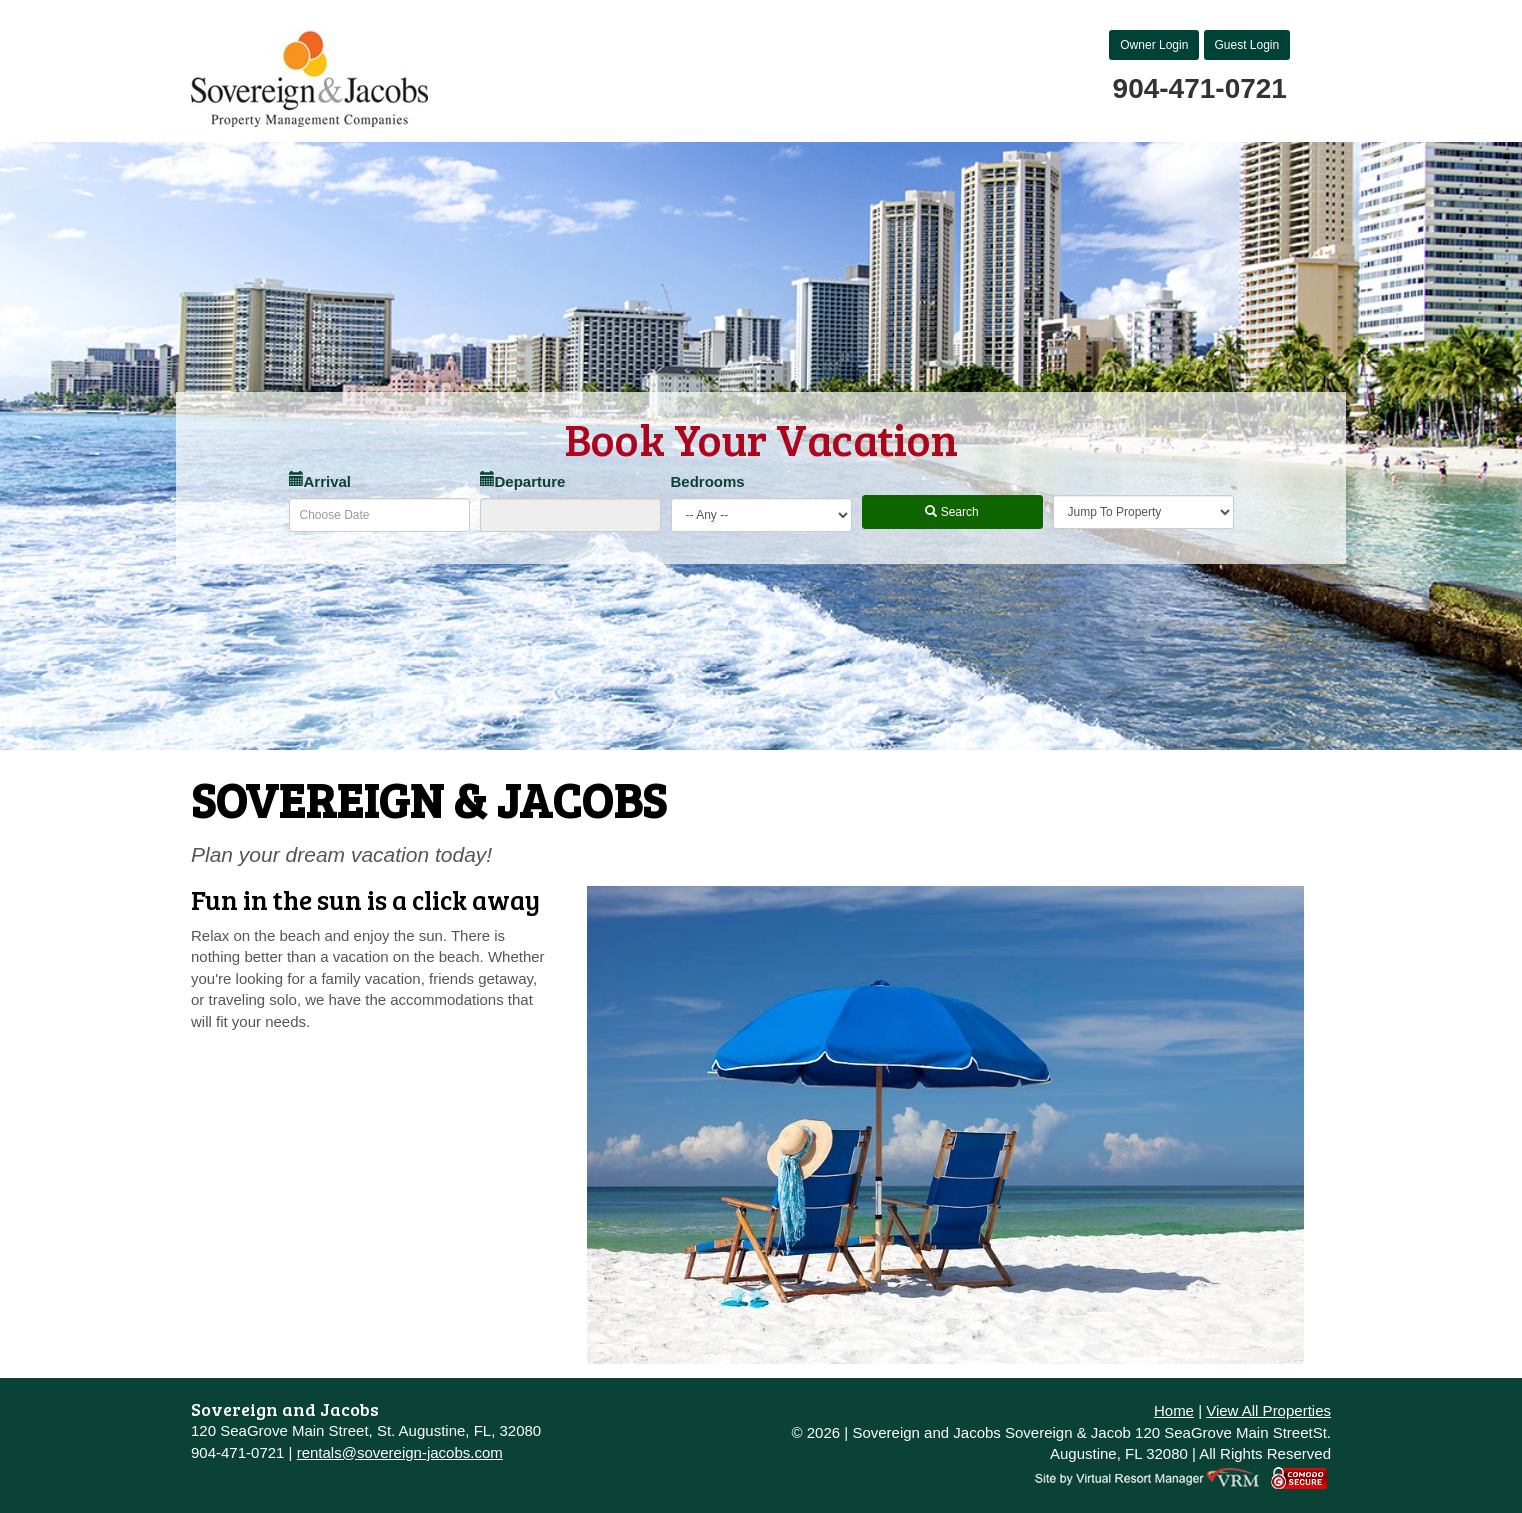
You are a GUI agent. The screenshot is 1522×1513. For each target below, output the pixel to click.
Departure (523, 481)
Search (951, 512)
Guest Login (1247, 45)
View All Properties (1268, 1410)
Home (1174, 1410)
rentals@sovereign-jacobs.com (400, 1452)
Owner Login (1154, 45)
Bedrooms (708, 481)
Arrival (320, 481)
